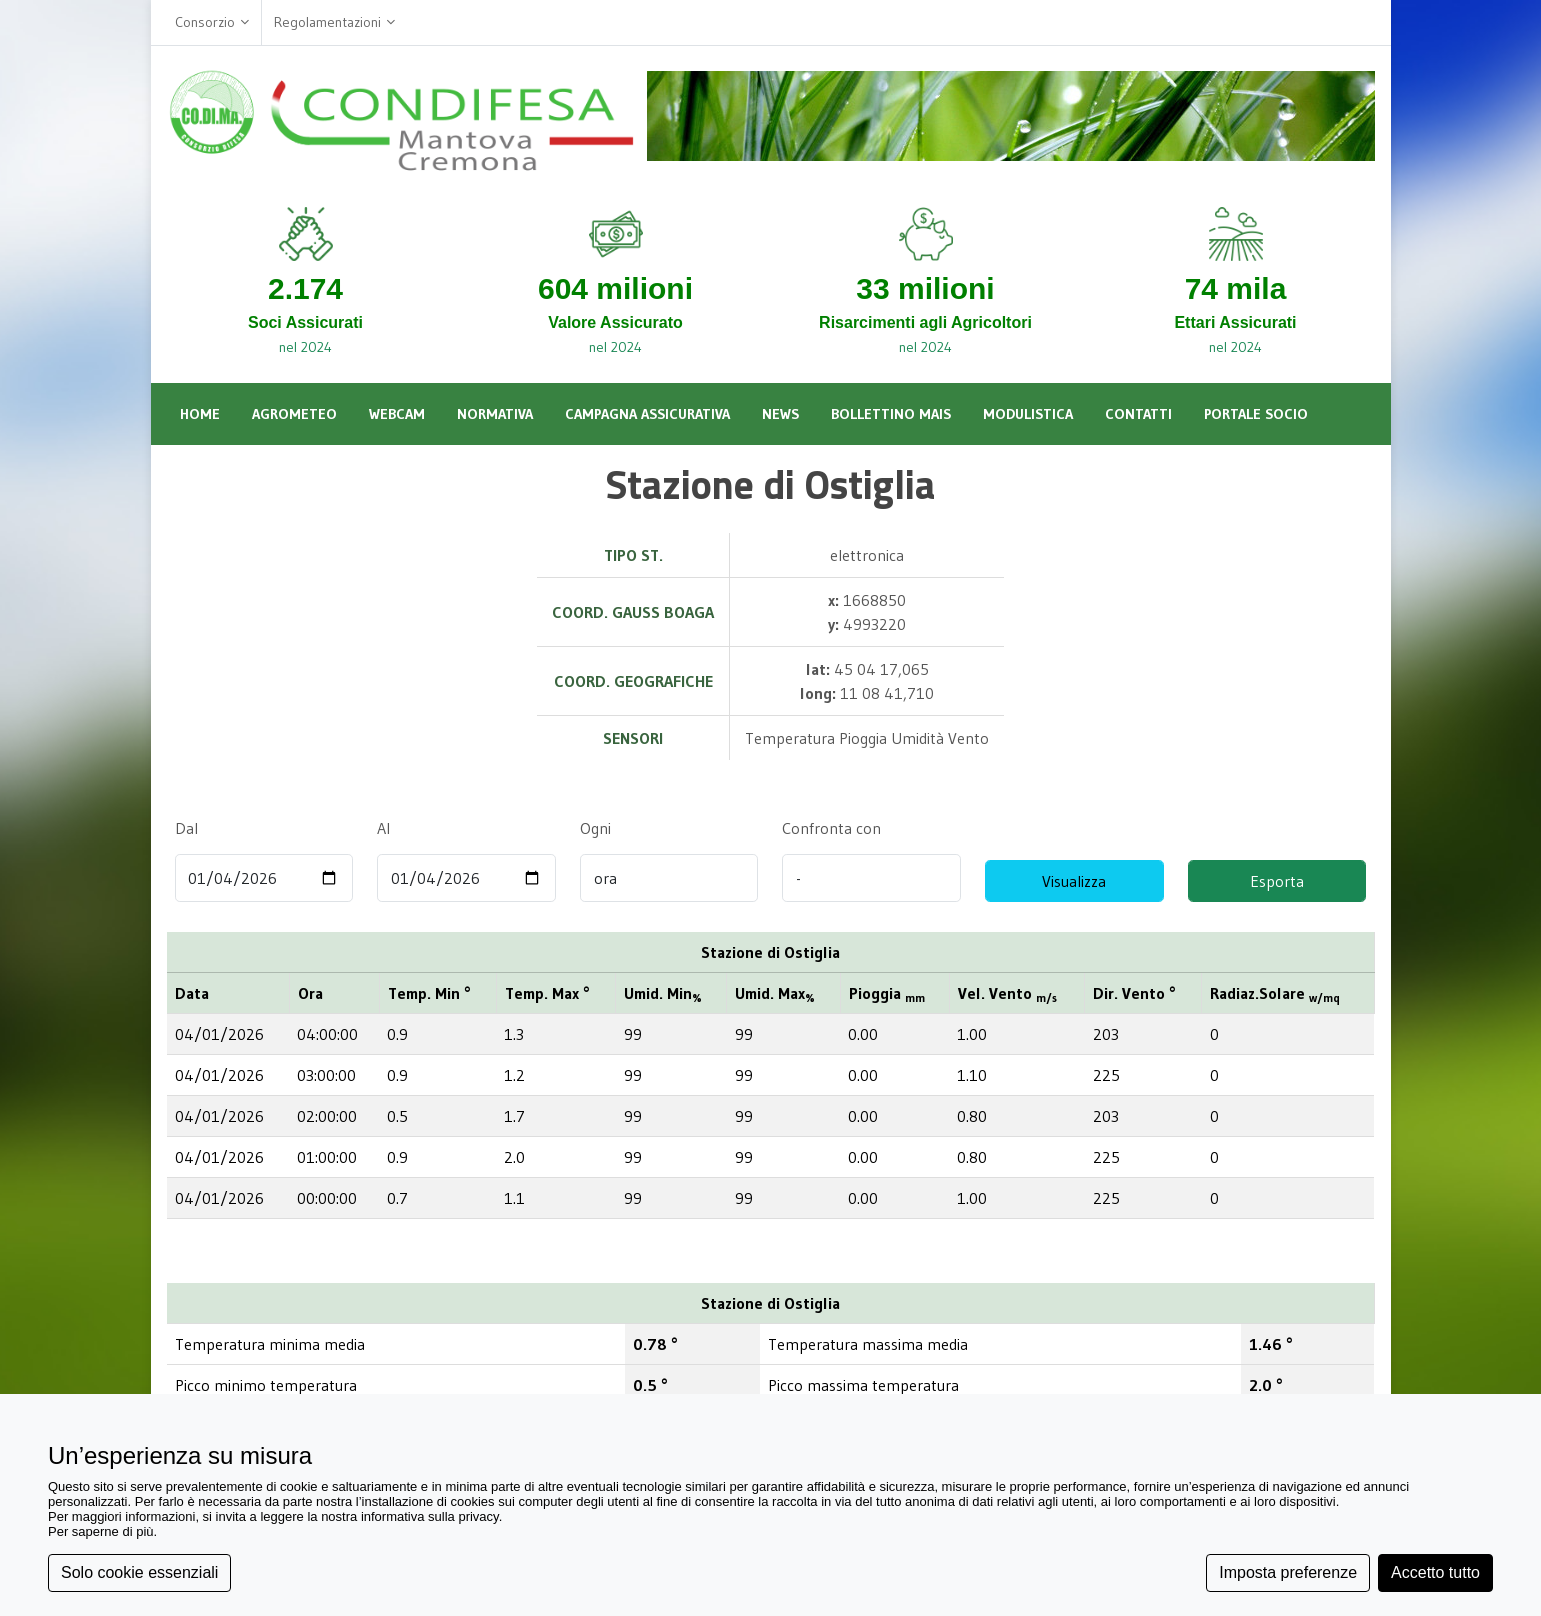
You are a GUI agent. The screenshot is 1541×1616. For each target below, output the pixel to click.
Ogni (595, 828)
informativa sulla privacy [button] (430, 1516)
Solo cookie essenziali (139, 1572)
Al (383, 828)
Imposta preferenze (1288, 1572)
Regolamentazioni (334, 22)
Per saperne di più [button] (101, 1531)
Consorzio (212, 22)
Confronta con (831, 828)
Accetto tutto (1435, 1572)
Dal (186, 828)
